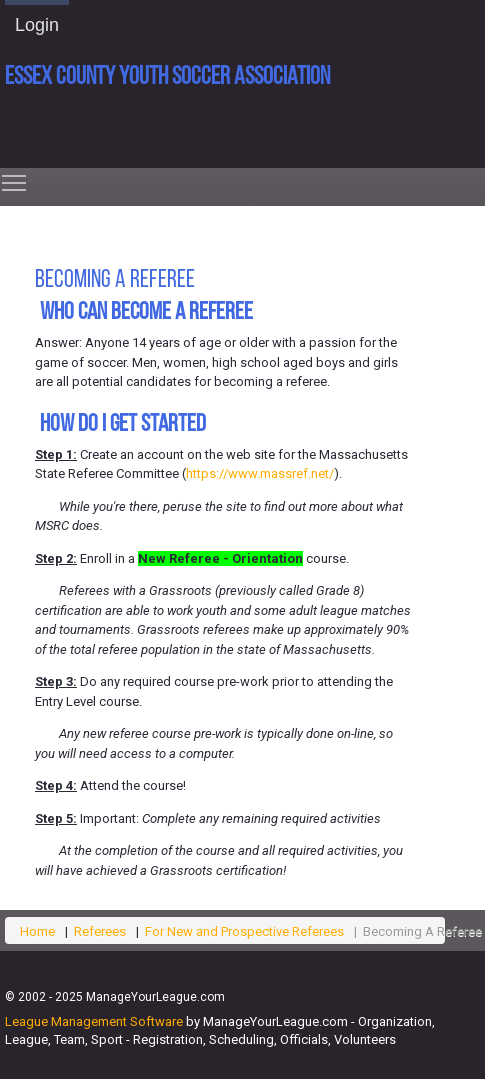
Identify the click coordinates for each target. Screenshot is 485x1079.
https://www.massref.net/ (260, 473)
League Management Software (94, 1021)
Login (37, 25)
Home (37, 931)
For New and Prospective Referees (244, 931)
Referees (100, 931)
